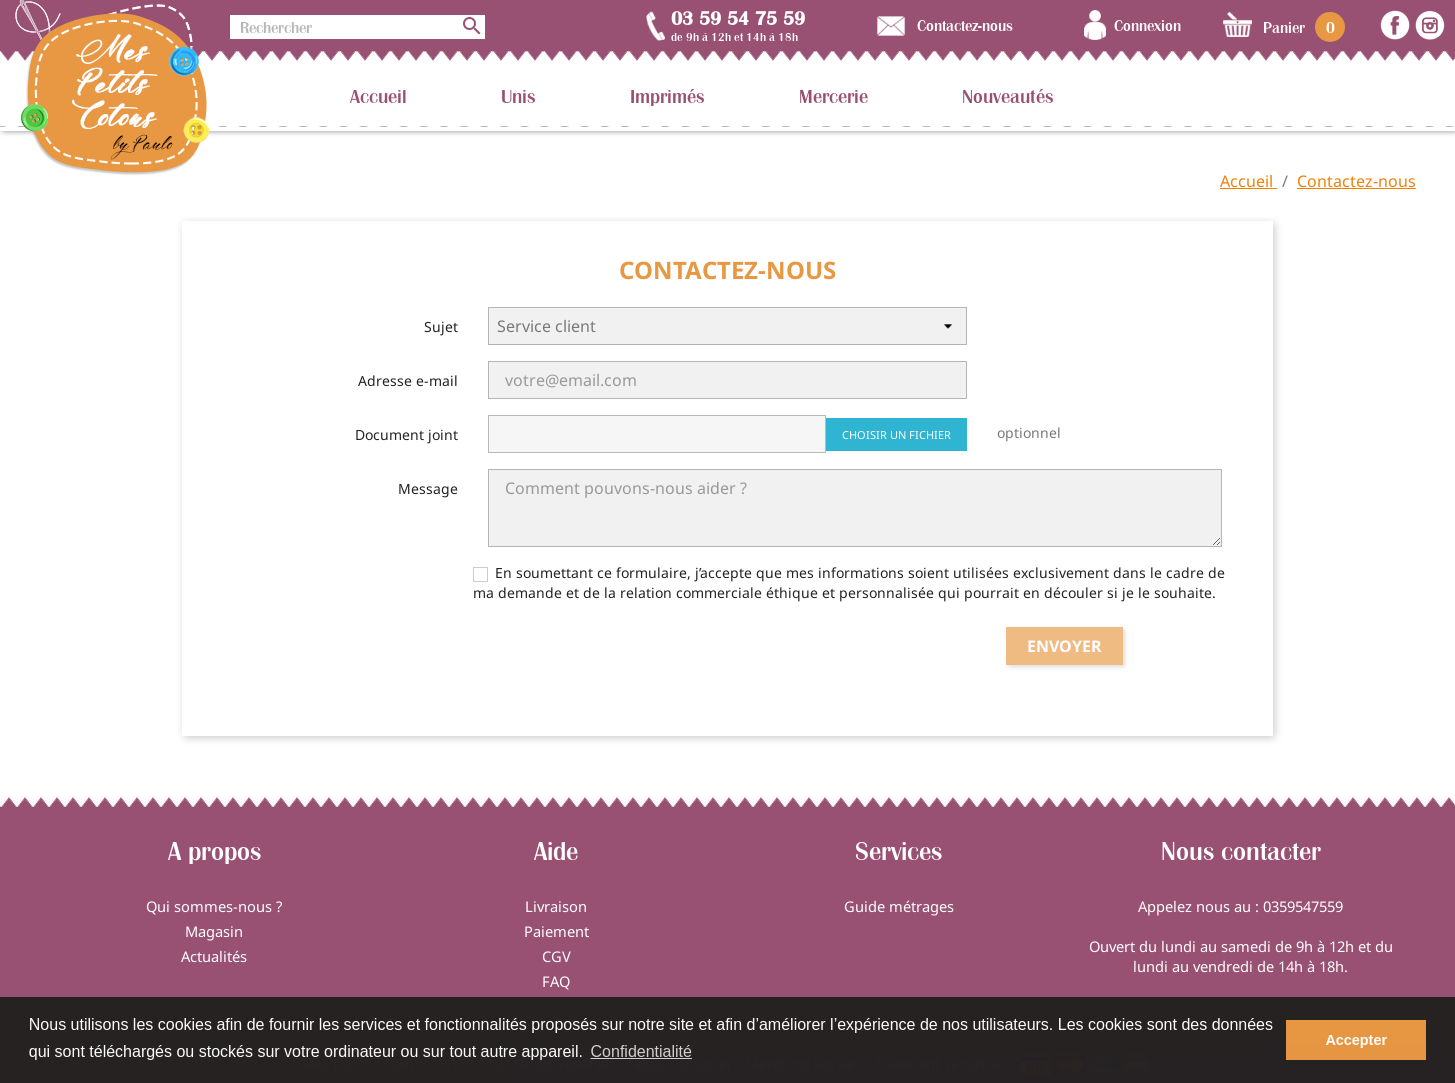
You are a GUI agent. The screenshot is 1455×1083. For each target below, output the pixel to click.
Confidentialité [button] (641, 1051)
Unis (518, 96)
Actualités (214, 956)
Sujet (441, 326)
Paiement (556, 931)
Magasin (214, 931)
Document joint (406, 434)
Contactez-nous (965, 25)
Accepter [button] (1356, 1040)
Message (428, 488)
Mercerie (833, 96)
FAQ (556, 981)
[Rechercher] (357, 27)
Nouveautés (1008, 96)
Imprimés (667, 96)
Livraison (556, 906)
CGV (556, 956)
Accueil (378, 96)
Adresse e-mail (408, 380)
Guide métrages (899, 906)
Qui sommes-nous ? (214, 906)
